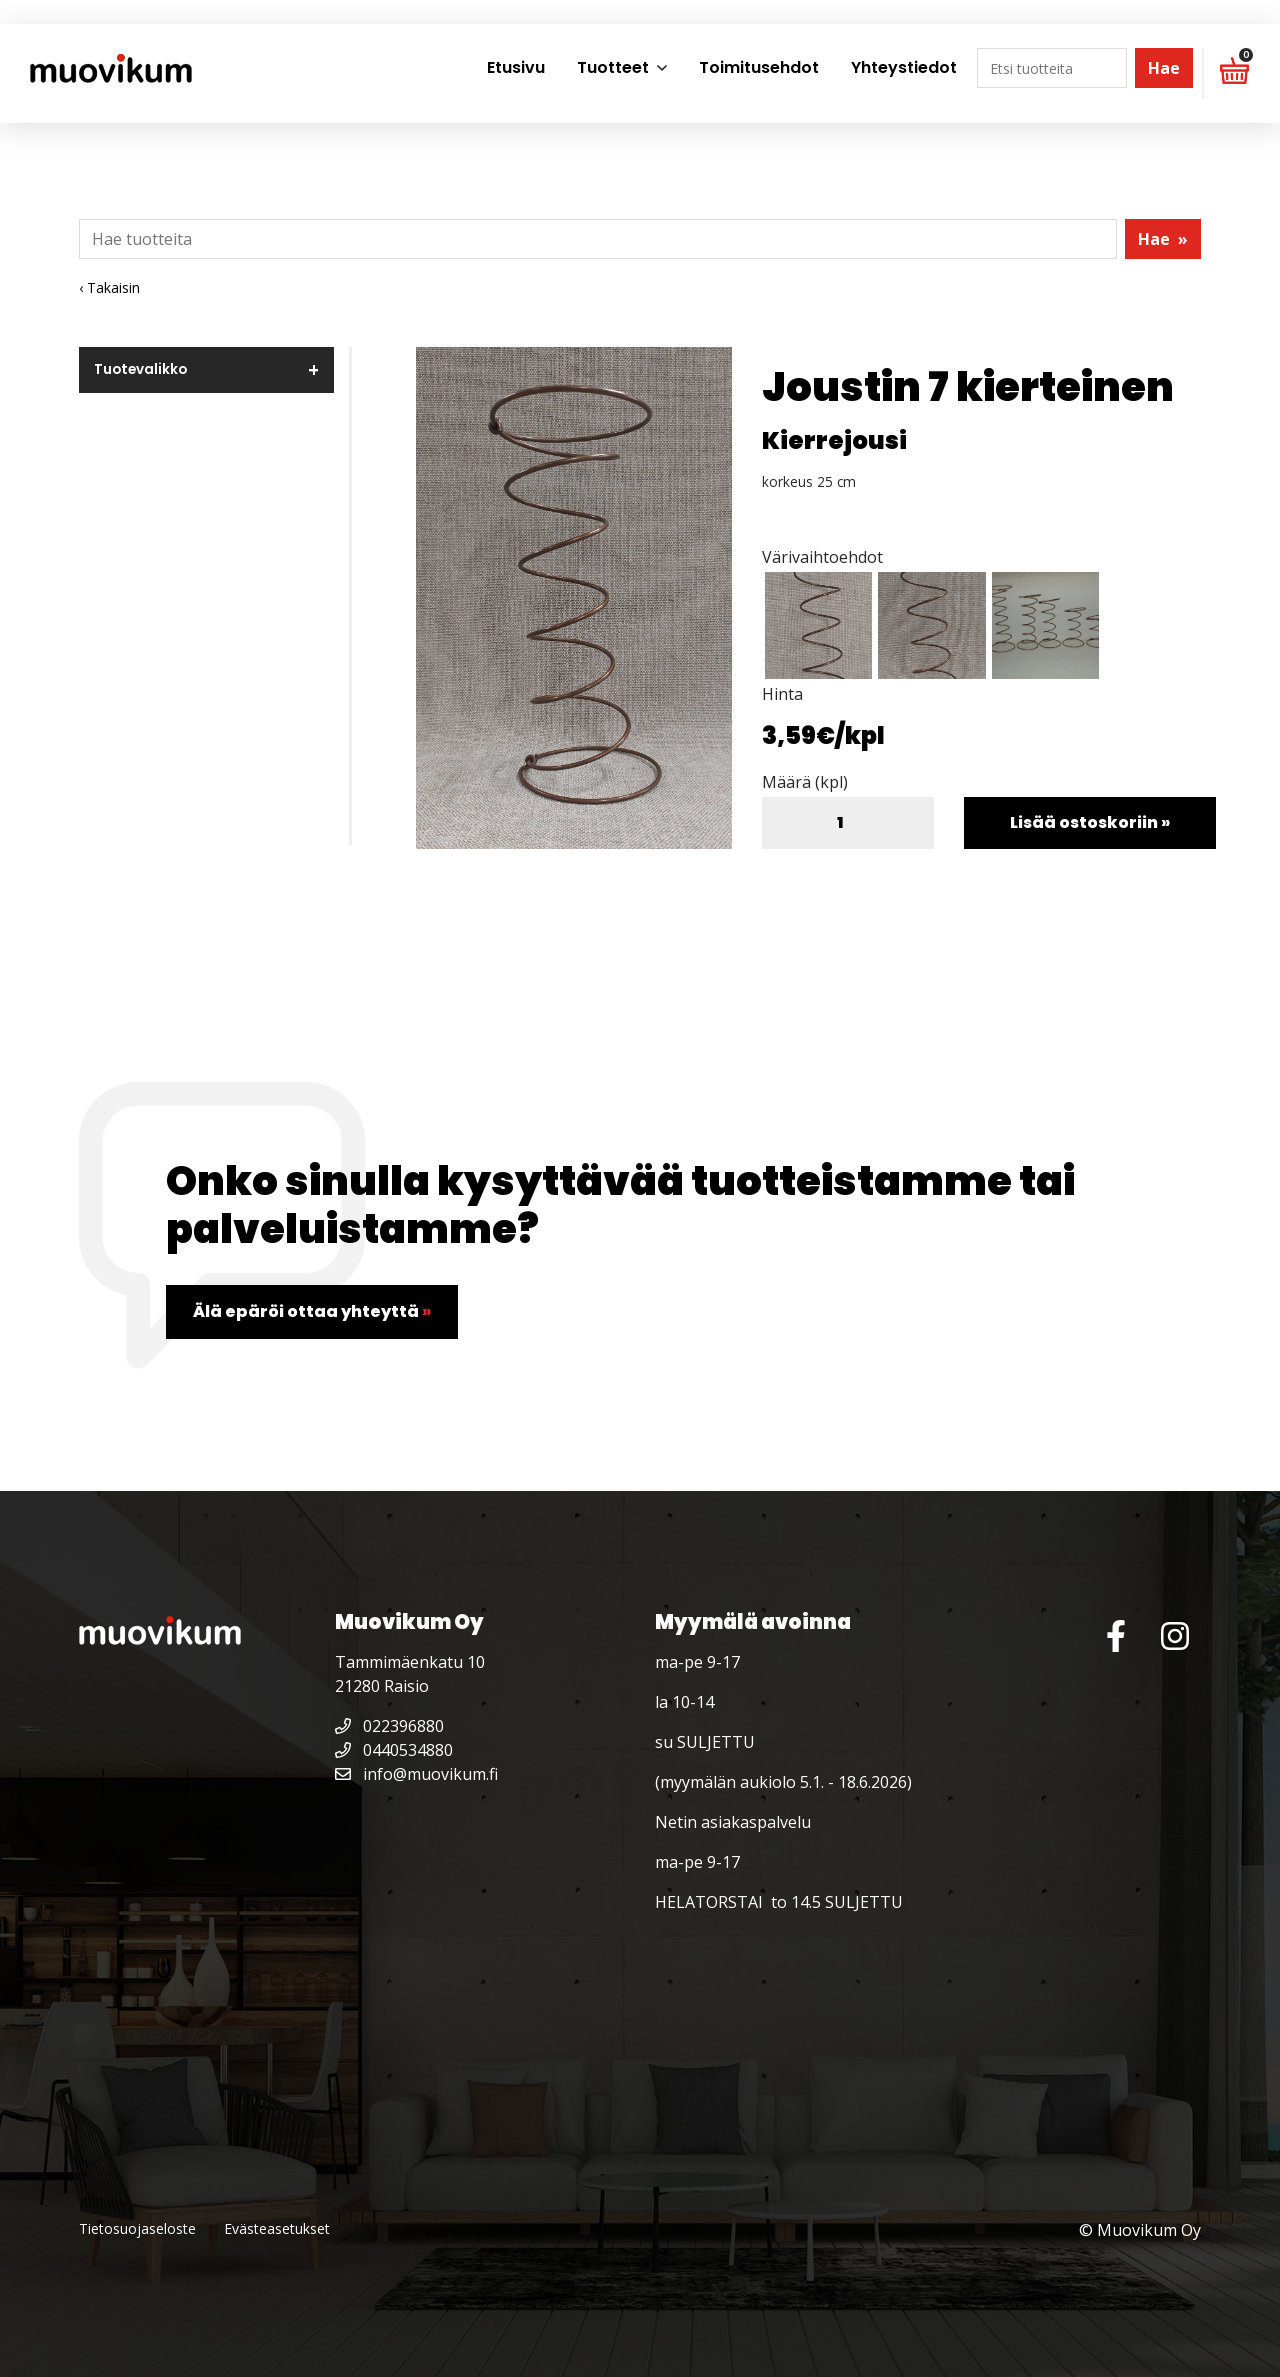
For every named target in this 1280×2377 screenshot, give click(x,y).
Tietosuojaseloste (137, 2228)
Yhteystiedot (904, 67)
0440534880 (394, 1750)
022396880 (389, 1726)
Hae (1164, 68)
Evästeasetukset (277, 2228)
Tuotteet (613, 67)
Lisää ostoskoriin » (1090, 822)
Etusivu (516, 67)
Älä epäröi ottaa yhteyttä (312, 1311)
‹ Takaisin (109, 287)
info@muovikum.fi (416, 1774)
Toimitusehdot (759, 67)
